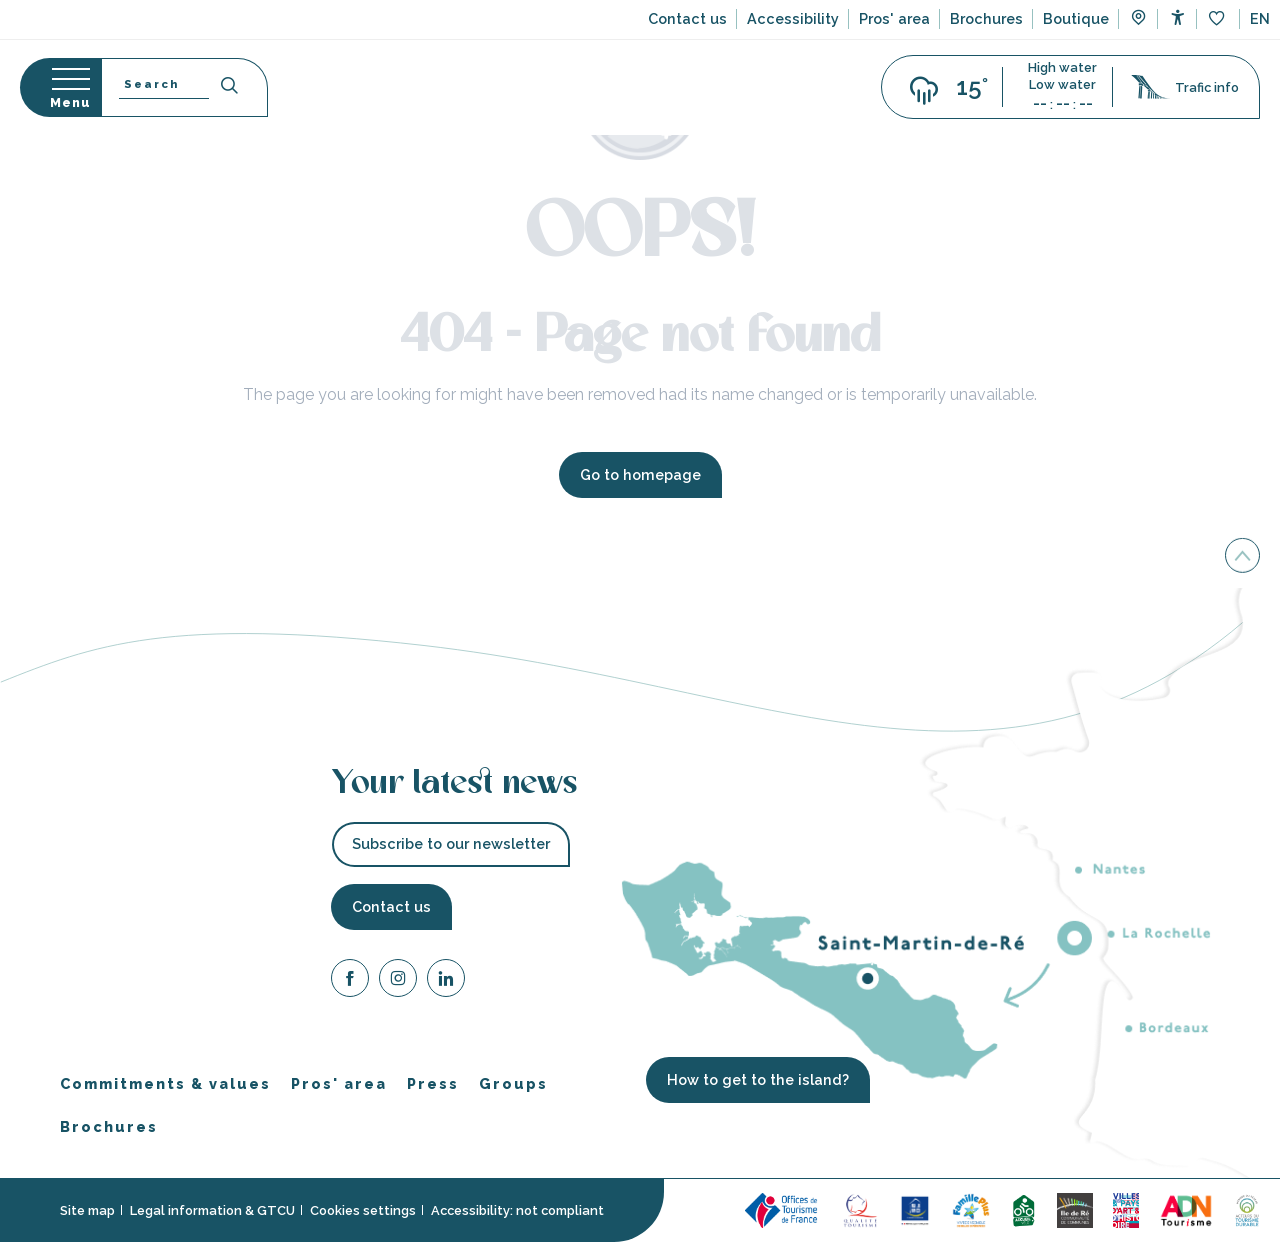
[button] (1260, 19)
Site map (87, 1210)
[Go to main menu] (60, 87)
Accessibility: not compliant (517, 1210)
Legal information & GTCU (212, 1210)
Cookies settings (363, 1210)
